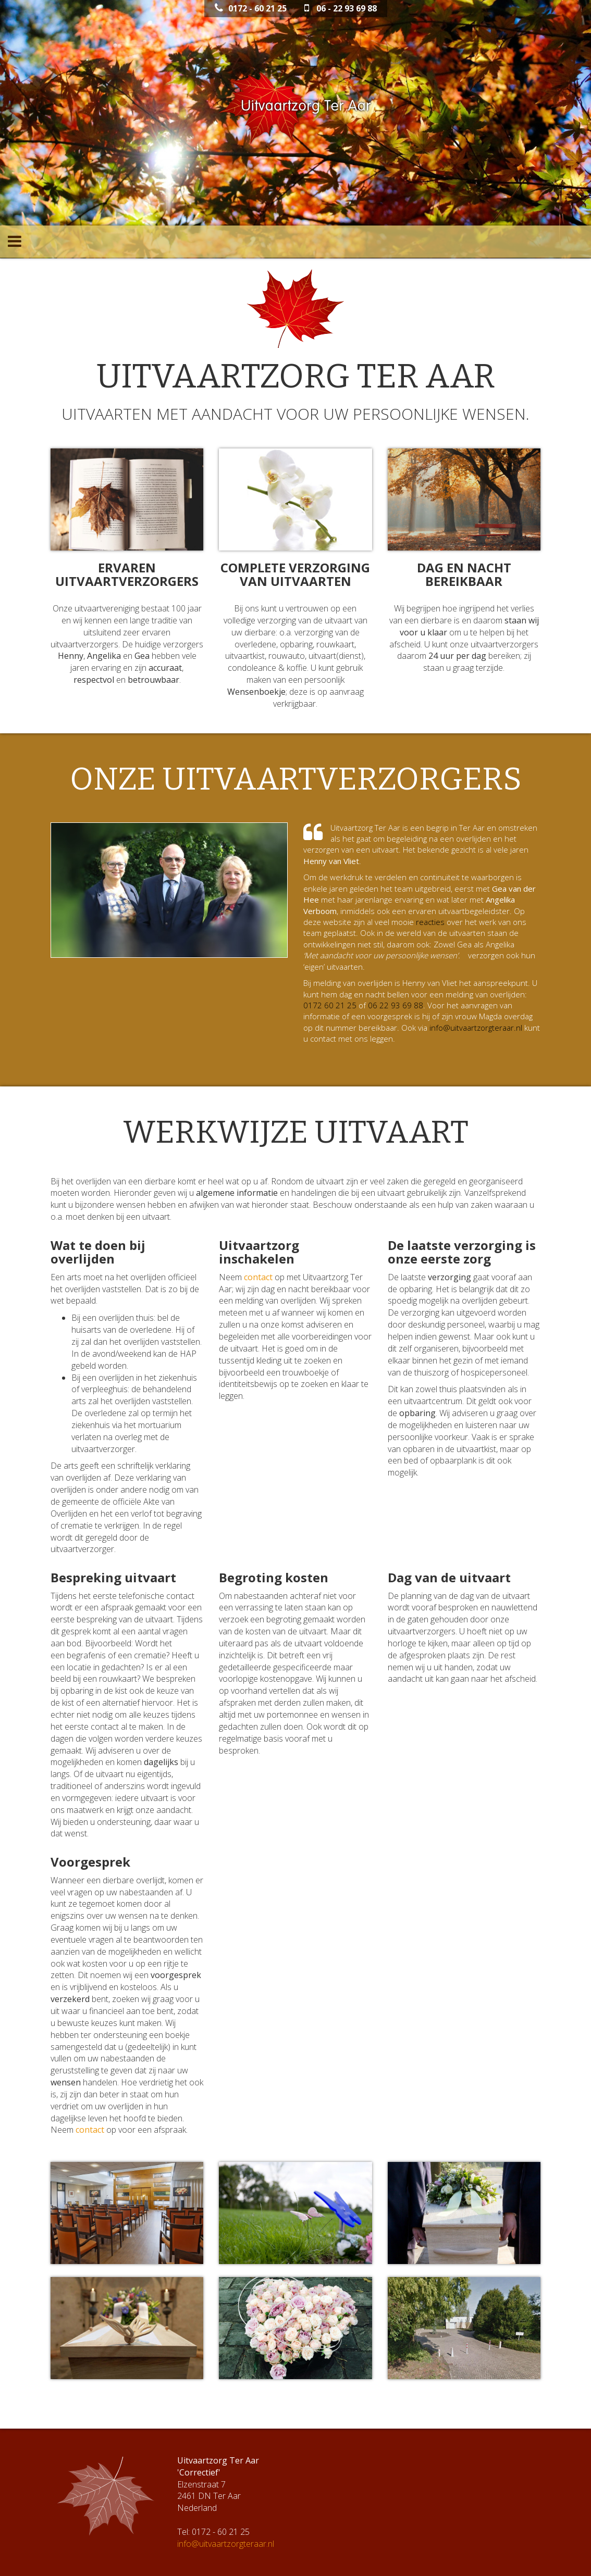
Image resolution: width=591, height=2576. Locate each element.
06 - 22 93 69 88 (340, 8)
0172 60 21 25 (329, 1005)
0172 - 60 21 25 (251, 8)
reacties (430, 922)
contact (258, 1277)
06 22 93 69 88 (395, 1005)
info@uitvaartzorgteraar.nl (475, 1027)
